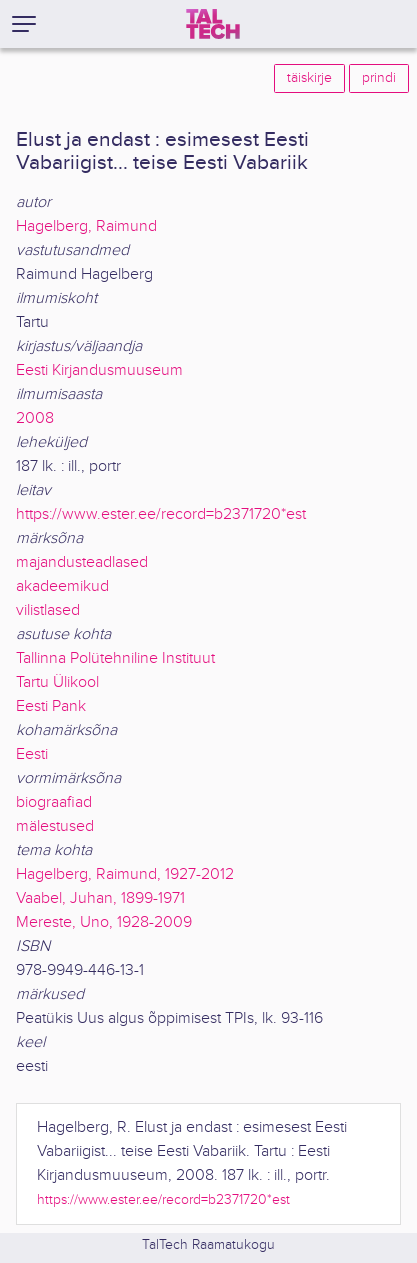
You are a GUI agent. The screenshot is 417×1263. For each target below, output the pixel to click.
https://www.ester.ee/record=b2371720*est (161, 514)
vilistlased (48, 610)
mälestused (55, 826)
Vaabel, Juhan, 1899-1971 (100, 898)
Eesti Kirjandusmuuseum (99, 370)
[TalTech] (213, 24)
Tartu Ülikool (57, 682)
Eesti (32, 754)
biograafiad (54, 802)
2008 (35, 418)
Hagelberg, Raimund (86, 226)
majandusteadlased (82, 562)
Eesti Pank (51, 706)
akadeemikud (62, 586)
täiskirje (309, 78)
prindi (379, 78)
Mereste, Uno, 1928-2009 (104, 922)
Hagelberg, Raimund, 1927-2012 (125, 874)
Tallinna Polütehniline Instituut (115, 658)
